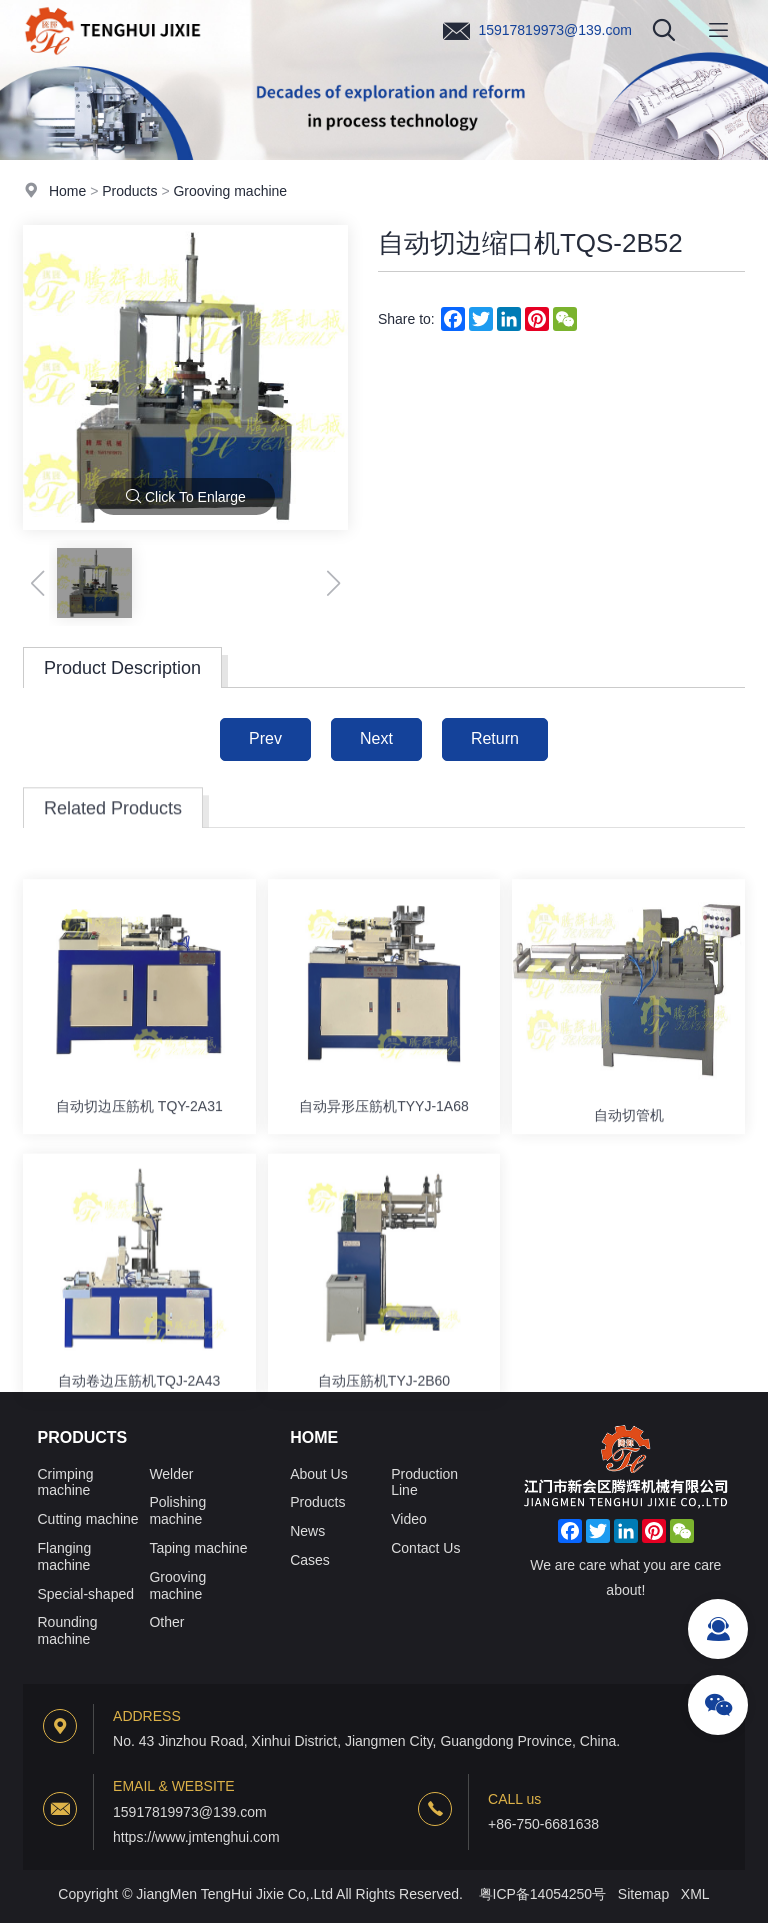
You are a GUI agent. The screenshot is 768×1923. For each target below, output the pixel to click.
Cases (310, 1560)
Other (166, 1622)
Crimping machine (65, 1482)
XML (695, 1894)
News (307, 1531)
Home (67, 192)
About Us (319, 1474)
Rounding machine (67, 1630)
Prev (265, 738)
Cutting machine (87, 1519)
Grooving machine (230, 192)
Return (495, 738)
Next (376, 738)
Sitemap (643, 1894)
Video (409, 1519)
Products (129, 192)
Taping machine (198, 1548)
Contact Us (425, 1548)
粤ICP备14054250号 (543, 1894)
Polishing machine (177, 1510)
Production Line (424, 1482)
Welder (171, 1474)
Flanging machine (64, 1556)
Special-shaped (85, 1594)
